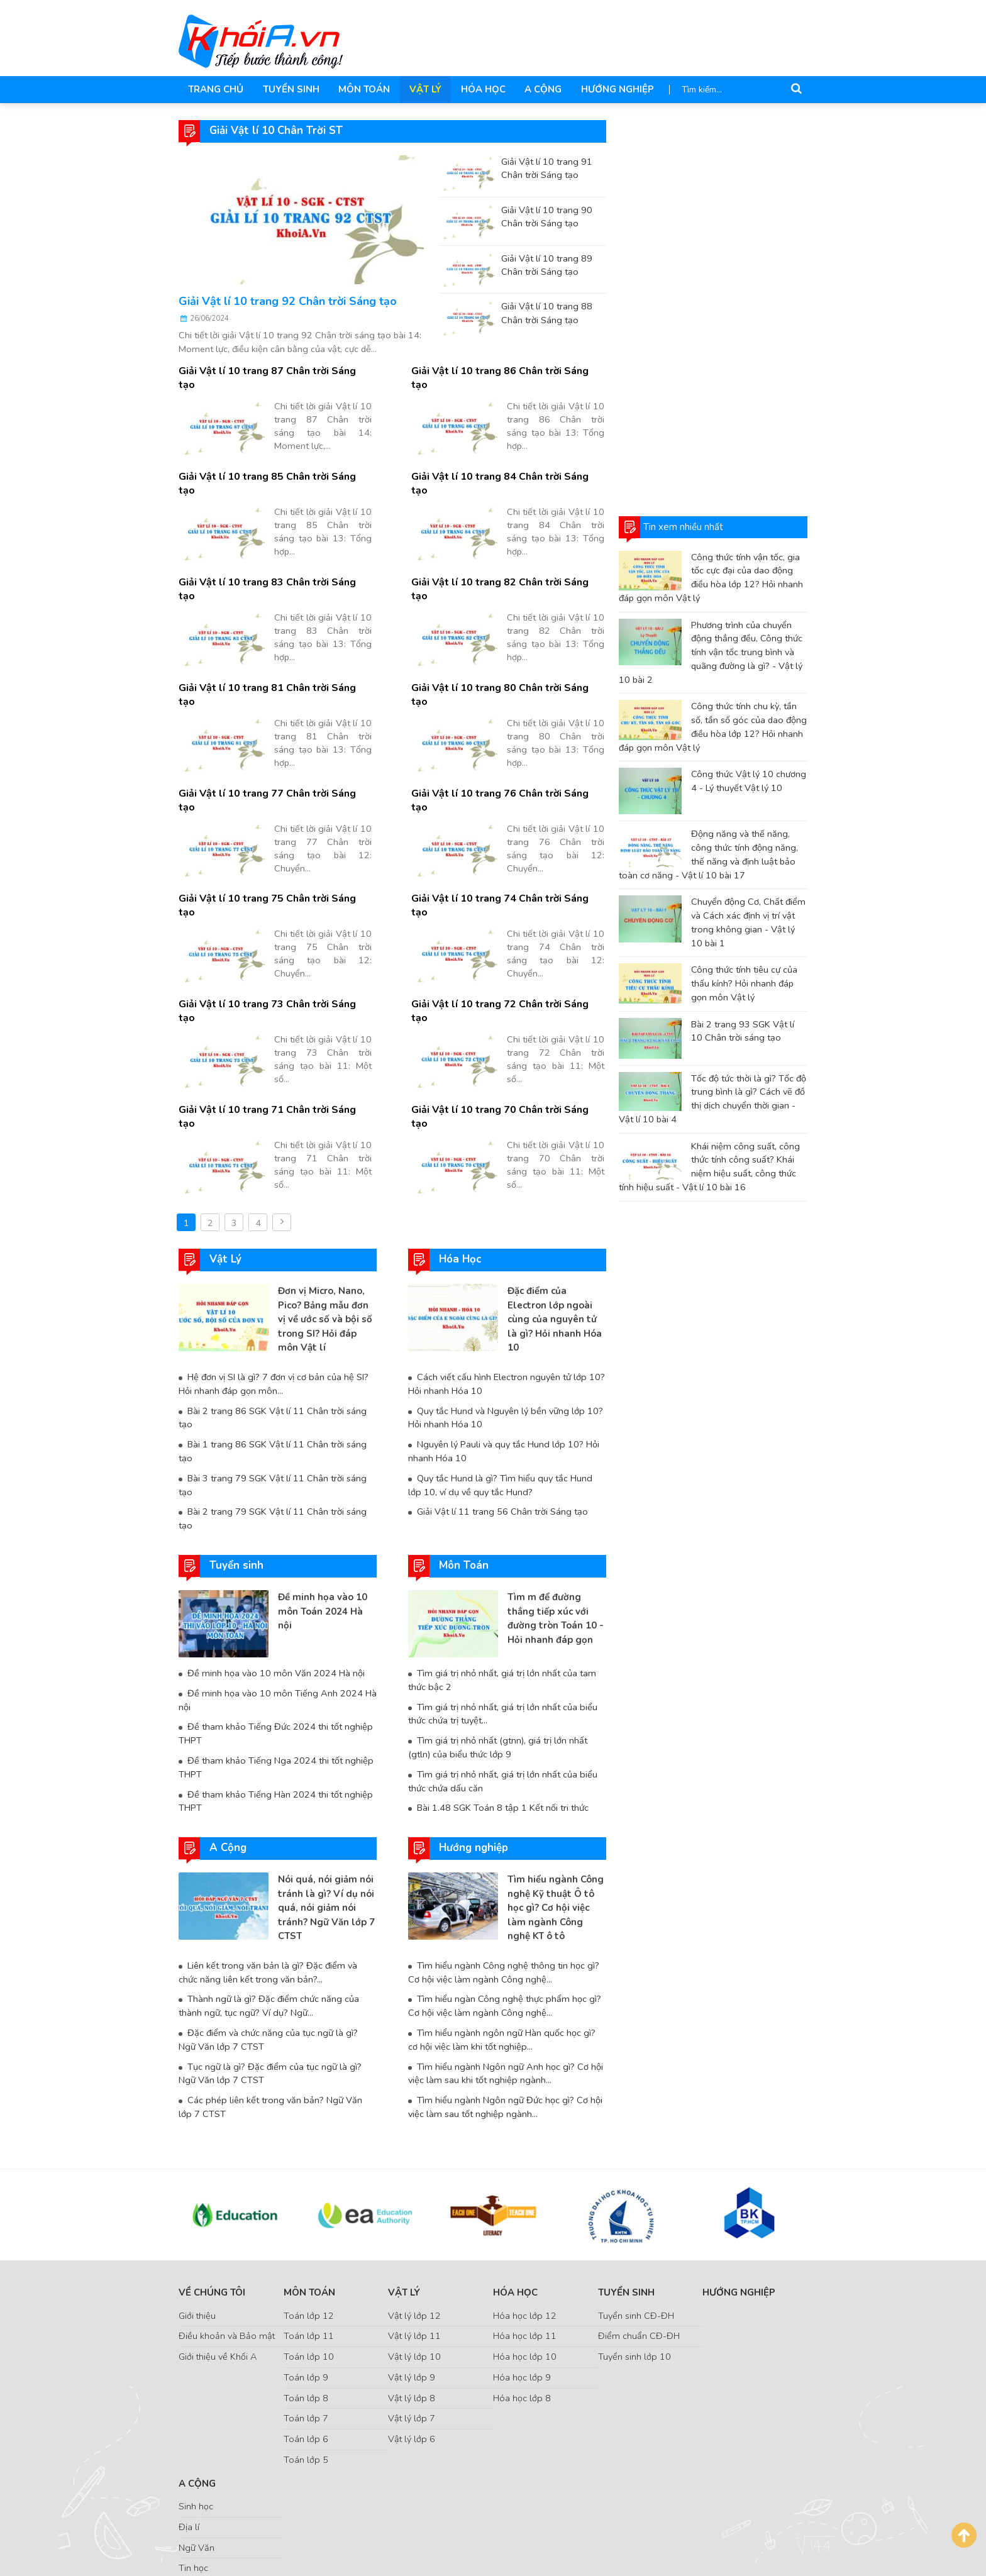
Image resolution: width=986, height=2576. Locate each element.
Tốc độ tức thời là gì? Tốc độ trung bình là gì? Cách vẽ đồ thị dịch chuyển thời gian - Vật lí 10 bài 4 (712, 1098)
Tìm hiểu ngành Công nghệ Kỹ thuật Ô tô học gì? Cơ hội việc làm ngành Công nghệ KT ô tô (555, 1796)
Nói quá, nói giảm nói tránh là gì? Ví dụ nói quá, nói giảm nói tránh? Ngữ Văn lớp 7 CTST (326, 1796)
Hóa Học (480, 89)
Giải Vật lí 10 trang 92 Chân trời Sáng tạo (288, 301)
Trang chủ (215, 89)
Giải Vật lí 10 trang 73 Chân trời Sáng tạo (274, 921)
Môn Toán (363, 89)
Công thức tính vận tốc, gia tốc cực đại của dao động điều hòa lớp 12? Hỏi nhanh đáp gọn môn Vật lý (711, 577)
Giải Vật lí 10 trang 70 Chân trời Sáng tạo (507, 1013)
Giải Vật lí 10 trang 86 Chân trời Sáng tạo (507, 371)
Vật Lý (423, 89)
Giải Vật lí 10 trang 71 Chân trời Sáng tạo (274, 1013)
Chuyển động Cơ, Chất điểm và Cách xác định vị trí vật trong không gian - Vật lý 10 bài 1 (748, 922)
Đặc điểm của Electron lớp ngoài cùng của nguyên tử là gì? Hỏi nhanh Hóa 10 (554, 1208)
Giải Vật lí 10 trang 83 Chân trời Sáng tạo (274, 554)
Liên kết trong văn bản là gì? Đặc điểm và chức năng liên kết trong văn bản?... (268, 1860)
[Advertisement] (713, 308)
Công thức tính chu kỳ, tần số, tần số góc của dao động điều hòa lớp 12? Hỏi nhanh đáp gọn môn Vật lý (713, 726)
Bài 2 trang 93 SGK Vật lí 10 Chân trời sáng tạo (742, 1031)
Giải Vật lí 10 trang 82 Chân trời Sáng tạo (507, 554)
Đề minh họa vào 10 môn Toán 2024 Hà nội (322, 1499)
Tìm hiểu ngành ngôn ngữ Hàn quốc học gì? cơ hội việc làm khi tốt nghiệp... (501, 1928)
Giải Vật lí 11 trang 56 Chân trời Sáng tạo (502, 1401)
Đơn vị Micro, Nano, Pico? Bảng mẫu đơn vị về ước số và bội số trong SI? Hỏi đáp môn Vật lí (325, 1208)
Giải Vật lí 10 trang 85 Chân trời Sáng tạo (274, 462)
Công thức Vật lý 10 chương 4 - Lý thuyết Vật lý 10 (748, 781)
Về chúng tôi (212, 2180)
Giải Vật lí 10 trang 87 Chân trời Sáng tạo (274, 371)
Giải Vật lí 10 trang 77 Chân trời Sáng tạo (274, 737)
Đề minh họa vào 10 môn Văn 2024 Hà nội (276, 1562)
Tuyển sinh (290, 89)
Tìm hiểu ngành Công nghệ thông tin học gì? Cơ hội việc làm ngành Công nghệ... (503, 1860)
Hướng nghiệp (613, 89)
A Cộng (539, 89)
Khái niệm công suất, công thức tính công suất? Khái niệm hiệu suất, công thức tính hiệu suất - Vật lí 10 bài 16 (709, 1166)
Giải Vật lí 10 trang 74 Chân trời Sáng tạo (507, 829)
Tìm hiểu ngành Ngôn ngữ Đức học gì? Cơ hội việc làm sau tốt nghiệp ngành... (505, 1995)
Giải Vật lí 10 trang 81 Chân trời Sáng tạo (274, 646)
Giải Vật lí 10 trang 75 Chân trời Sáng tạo (274, 829)
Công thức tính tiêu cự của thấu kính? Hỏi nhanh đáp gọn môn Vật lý (744, 983)
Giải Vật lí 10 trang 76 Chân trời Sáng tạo (507, 737)
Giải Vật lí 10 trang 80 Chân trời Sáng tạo (507, 646)
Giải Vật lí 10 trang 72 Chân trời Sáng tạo (507, 921)
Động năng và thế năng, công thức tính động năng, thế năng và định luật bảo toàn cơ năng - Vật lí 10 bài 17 (708, 854)
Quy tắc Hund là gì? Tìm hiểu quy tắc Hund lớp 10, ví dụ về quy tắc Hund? (507, 1374)
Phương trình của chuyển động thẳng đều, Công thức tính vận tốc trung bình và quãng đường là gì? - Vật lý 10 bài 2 (710, 652)
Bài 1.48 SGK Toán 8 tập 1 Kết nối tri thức (502, 1696)
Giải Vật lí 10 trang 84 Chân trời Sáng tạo (507, 462)
